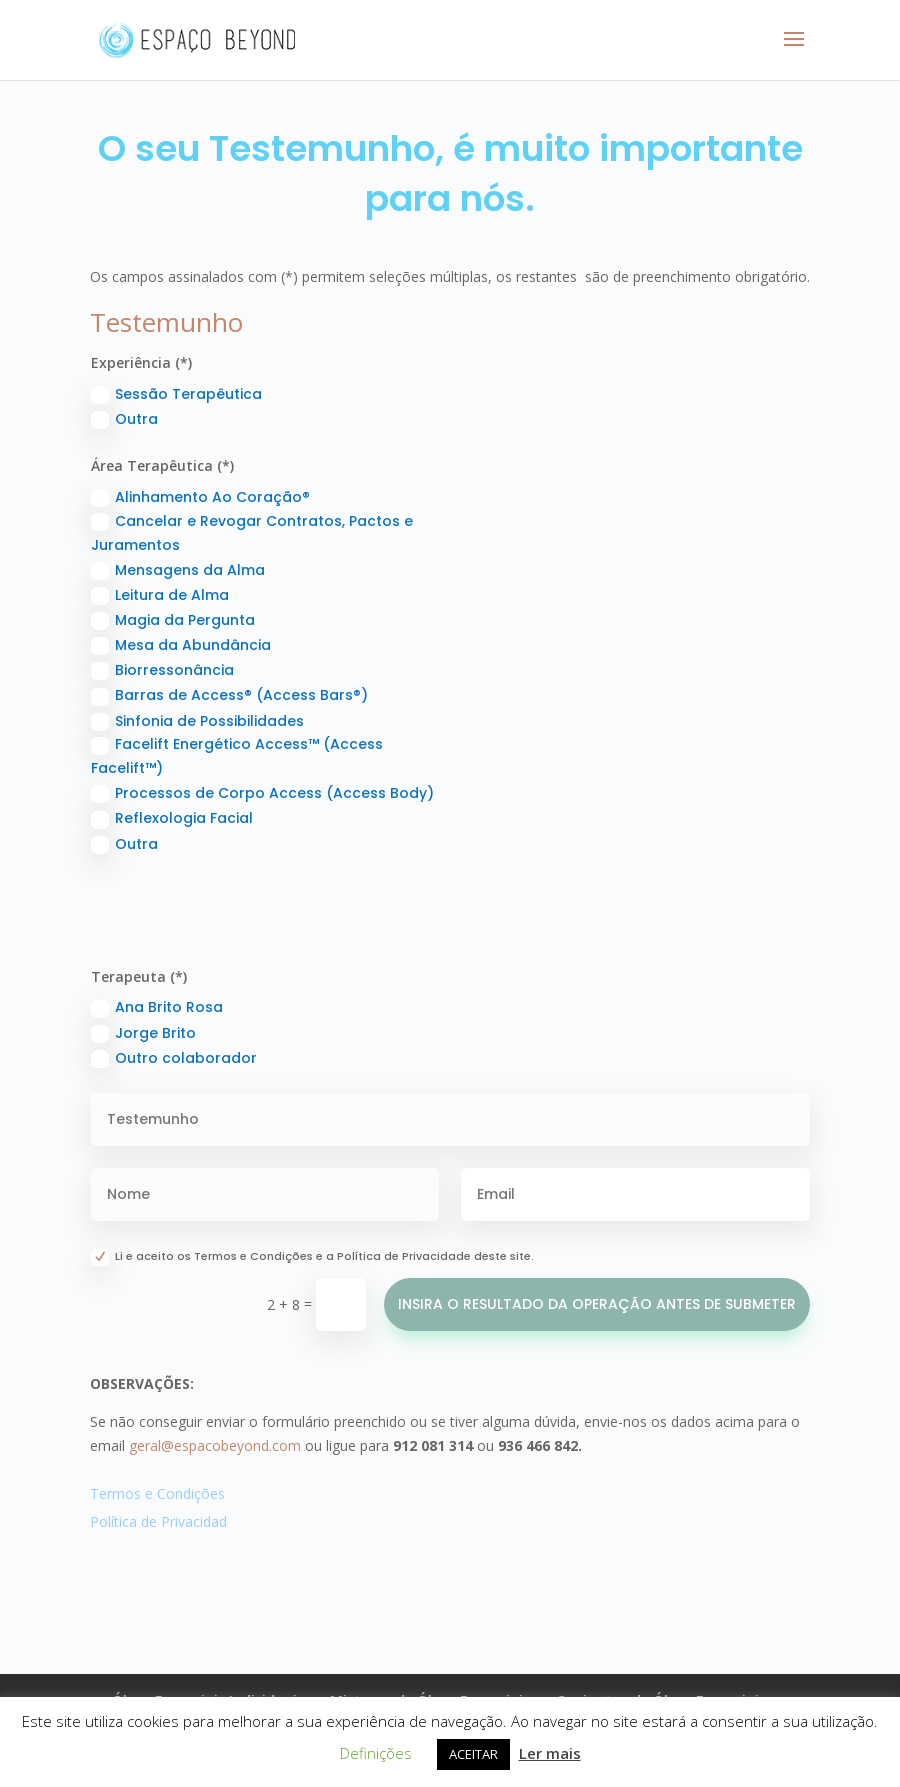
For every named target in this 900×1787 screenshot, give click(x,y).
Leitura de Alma (160, 595)
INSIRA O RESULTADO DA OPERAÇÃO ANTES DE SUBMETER (597, 1304)
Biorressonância (162, 670)
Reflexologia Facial (172, 818)
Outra (124, 419)
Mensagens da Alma (178, 570)
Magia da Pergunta (173, 620)
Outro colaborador (174, 1058)
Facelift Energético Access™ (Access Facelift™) (237, 756)
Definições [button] (376, 1753)
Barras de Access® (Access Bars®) (229, 695)
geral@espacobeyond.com (215, 1445)
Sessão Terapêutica (176, 394)
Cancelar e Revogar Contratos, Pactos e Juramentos (252, 533)
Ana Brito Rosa (157, 1007)
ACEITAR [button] (473, 1754)
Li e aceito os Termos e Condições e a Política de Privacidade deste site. (312, 1257)
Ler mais (550, 1753)
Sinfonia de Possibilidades (197, 721)
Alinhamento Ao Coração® (200, 497)
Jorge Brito (143, 1033)
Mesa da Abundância (181, 645)
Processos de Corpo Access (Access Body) (262, 793)
